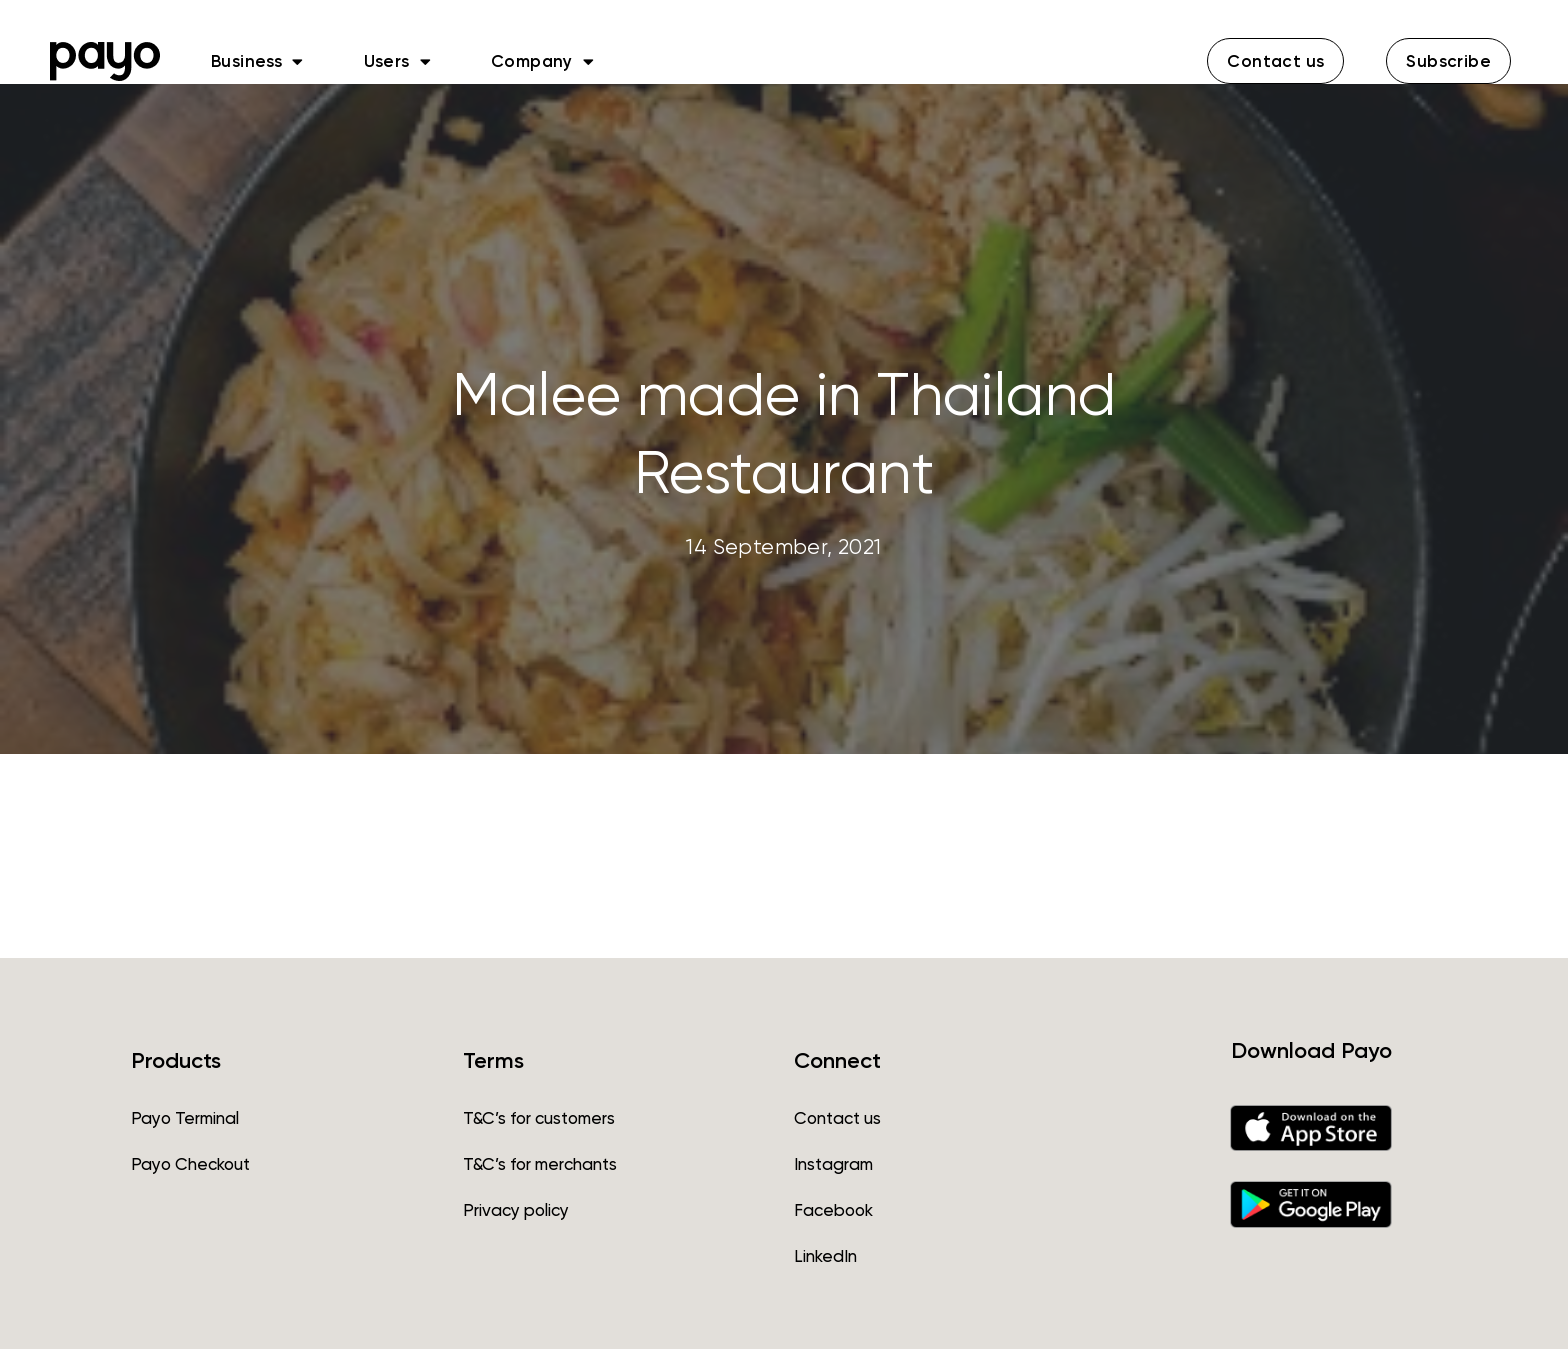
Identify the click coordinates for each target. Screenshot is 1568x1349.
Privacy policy (516, 1210)
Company (542, 61)
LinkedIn (825, 1256)
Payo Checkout (190, 1164)
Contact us (837, 1118)
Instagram (833, 1164)
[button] (1275, 61)
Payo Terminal (185, 1118)
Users (397, 61)
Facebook (833, 1210)
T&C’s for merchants (540, 1164)
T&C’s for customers (539, 1118)
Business (257, 61)
